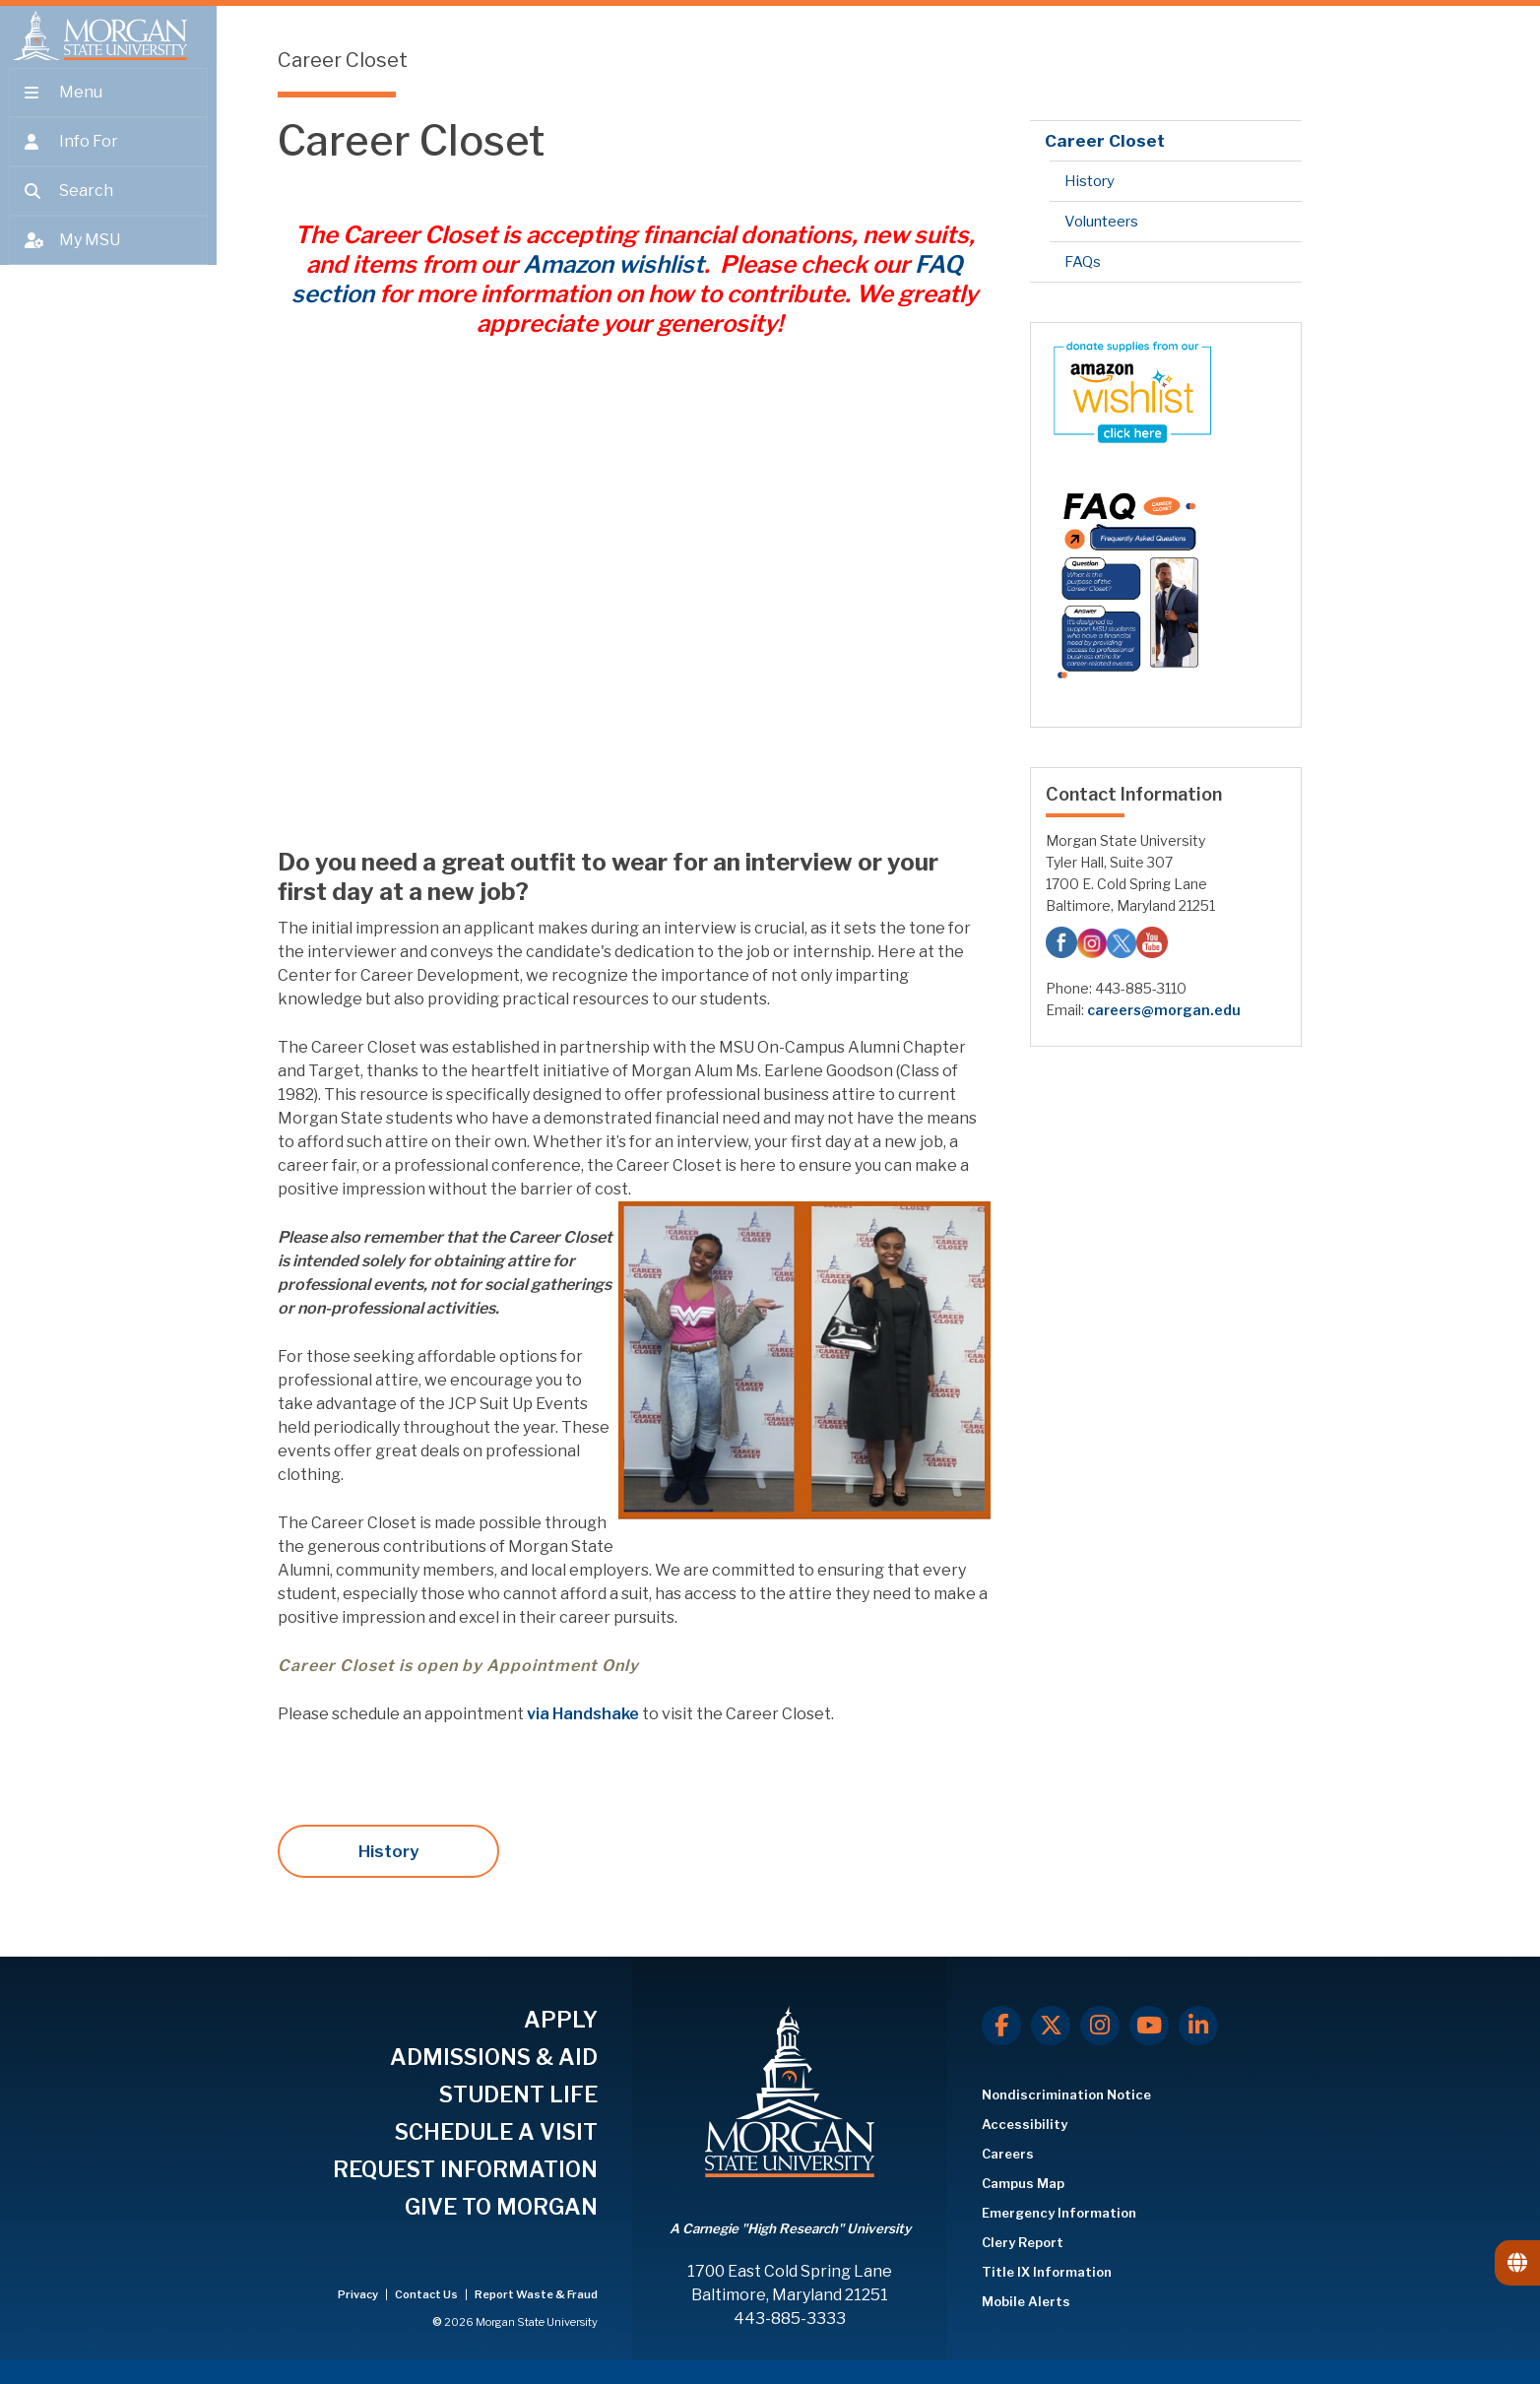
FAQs (1082, 262)
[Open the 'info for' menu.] (108, 159)
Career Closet (1105, 141)
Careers (1008, 2153)
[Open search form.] (108, 208)
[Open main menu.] (108, 110)
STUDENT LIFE (518, 2094)
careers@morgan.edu (1164, 1009)
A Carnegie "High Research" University (790, 2228)
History (388, 1851)
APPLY (561, 2019)
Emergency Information (1059, 2213)
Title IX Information (1047, 2272)
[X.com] (1050, 2025)
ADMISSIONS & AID (494, 2057)
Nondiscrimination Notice (1066, 2094)
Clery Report (1022, 2242)
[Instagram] (1100, 2025)
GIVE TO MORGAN (501, 2207)
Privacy (359, 2294)
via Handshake (584, 1714)
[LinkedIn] (1198, 2025)
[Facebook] (1001, 2025)
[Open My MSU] (108, 258)
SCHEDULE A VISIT (496, 2132)
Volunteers (1101, 221)
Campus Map (1023, 2183)
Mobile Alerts (1026, 2301)
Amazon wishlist (613, 264)
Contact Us (427, 2294)
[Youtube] (1149, 2025)
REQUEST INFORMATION (465, 2169)
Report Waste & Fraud (536, 2294)
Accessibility (1024, 2124)
